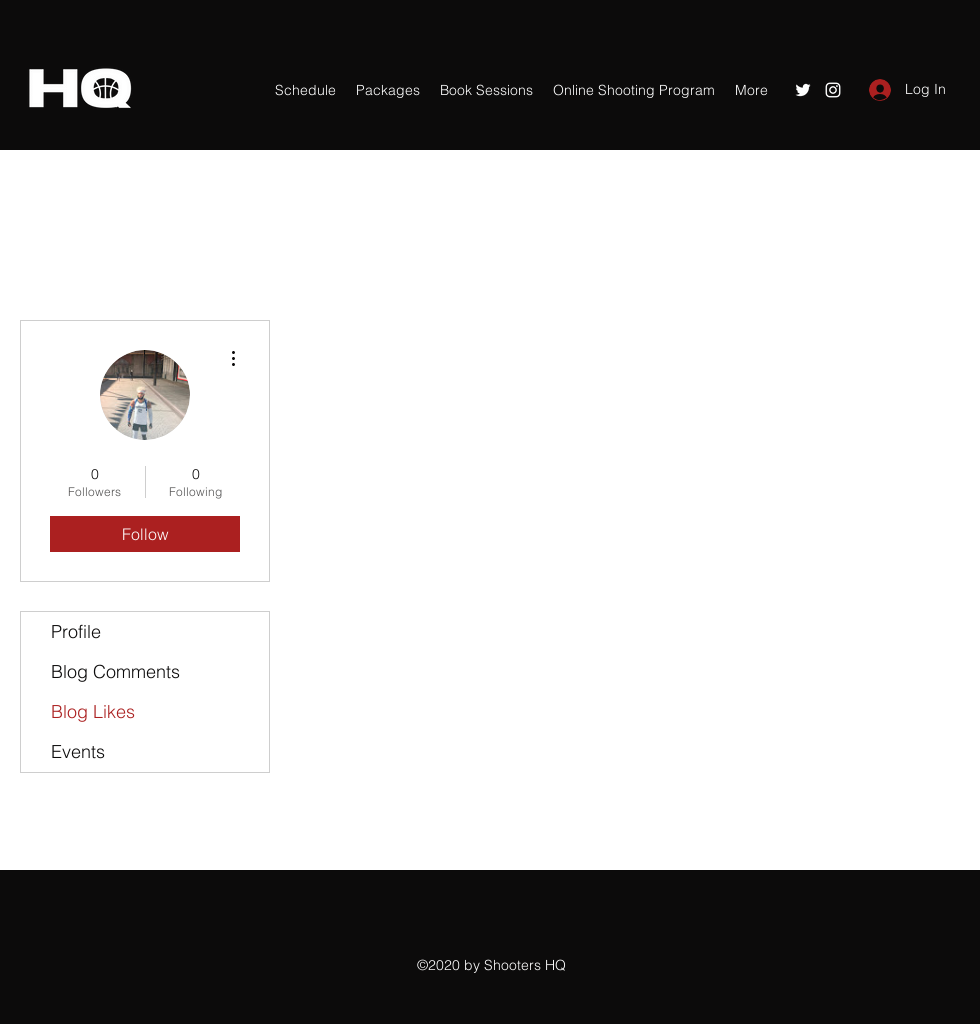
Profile (76, 631)
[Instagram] (833, 90)
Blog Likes (93, 711)
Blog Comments (115, 671)
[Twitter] (803, 90)
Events (78, 751)
